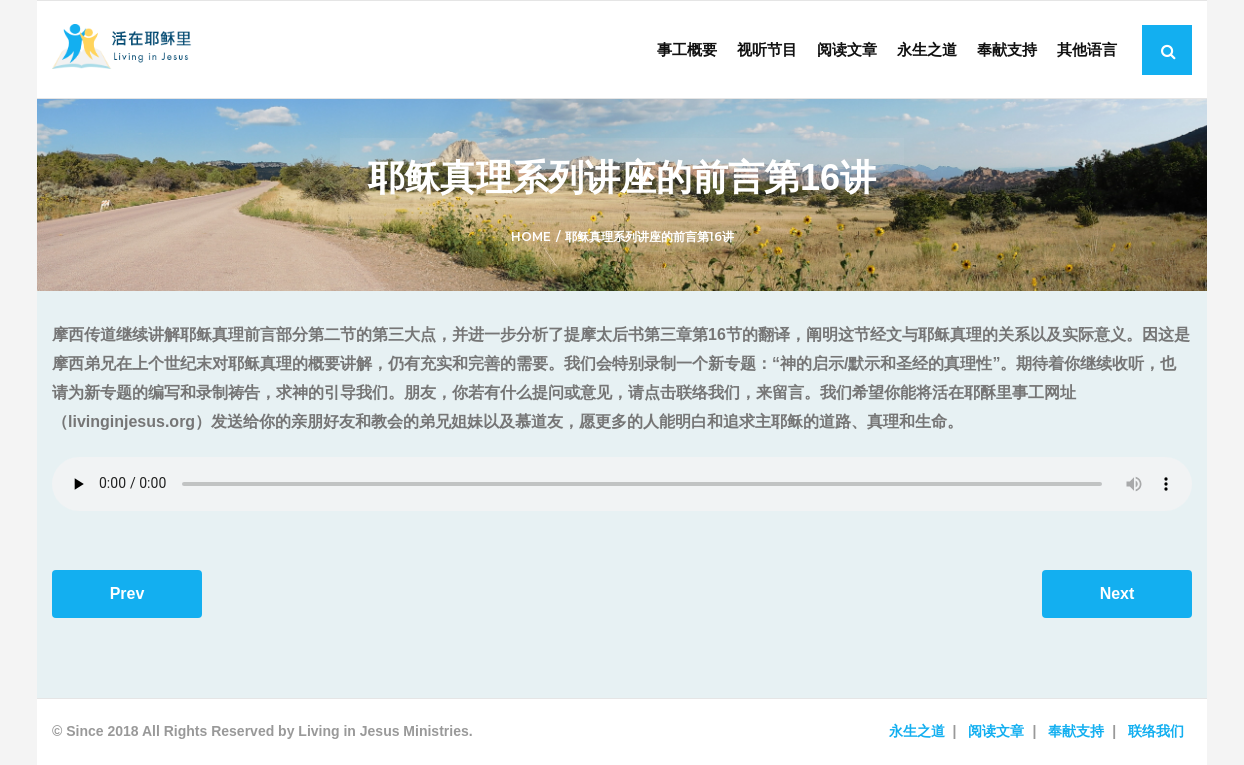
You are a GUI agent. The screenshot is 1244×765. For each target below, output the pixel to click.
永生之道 (917, 731)
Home (531, 236)
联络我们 (1156, 731)
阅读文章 (996, 731)
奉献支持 (1076, 731)
